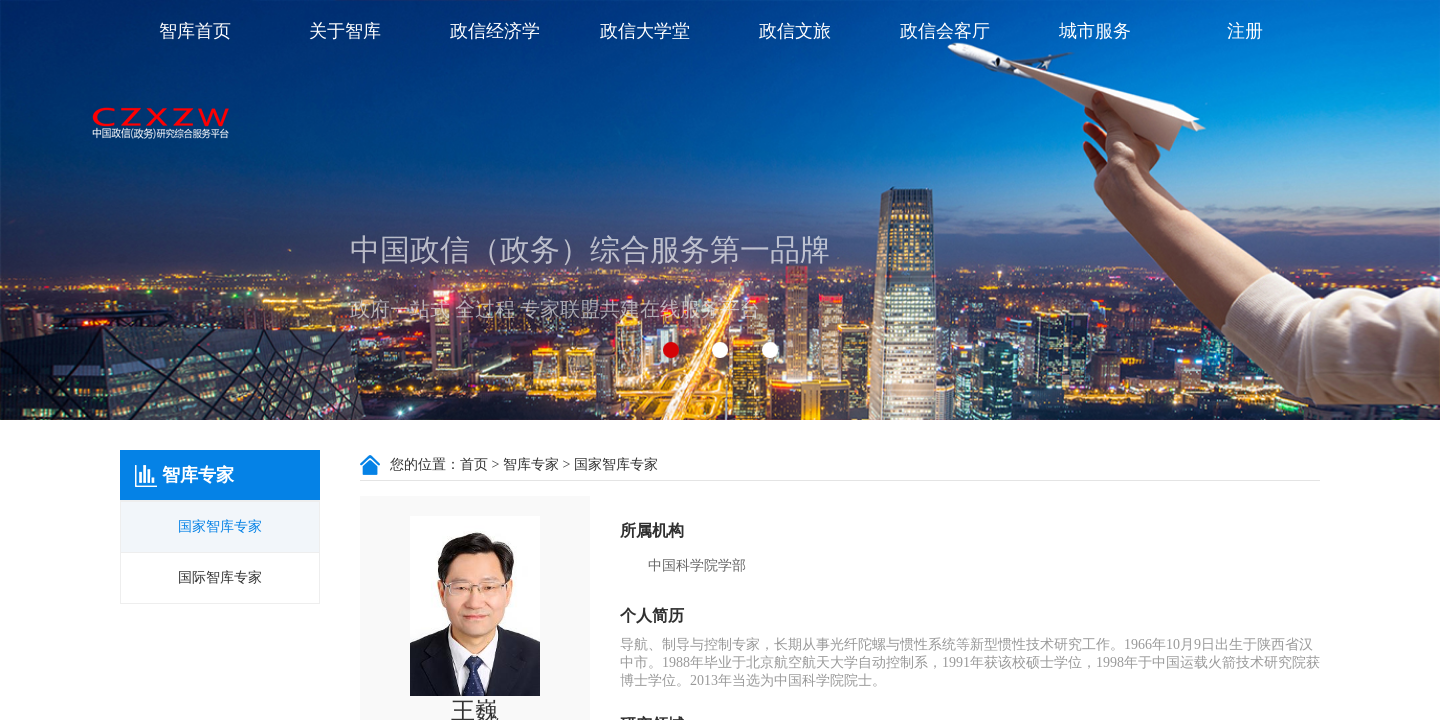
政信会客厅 (945, 31)
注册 (1245, 31)
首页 (474, 464)
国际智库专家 (220, 577)
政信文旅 (795, 31)
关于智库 (345, 31)
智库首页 (195, 31)
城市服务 (1095, 31)
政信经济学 (495, 31)
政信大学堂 (645, 31)
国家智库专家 (220, 526)
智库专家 (531, 464)
